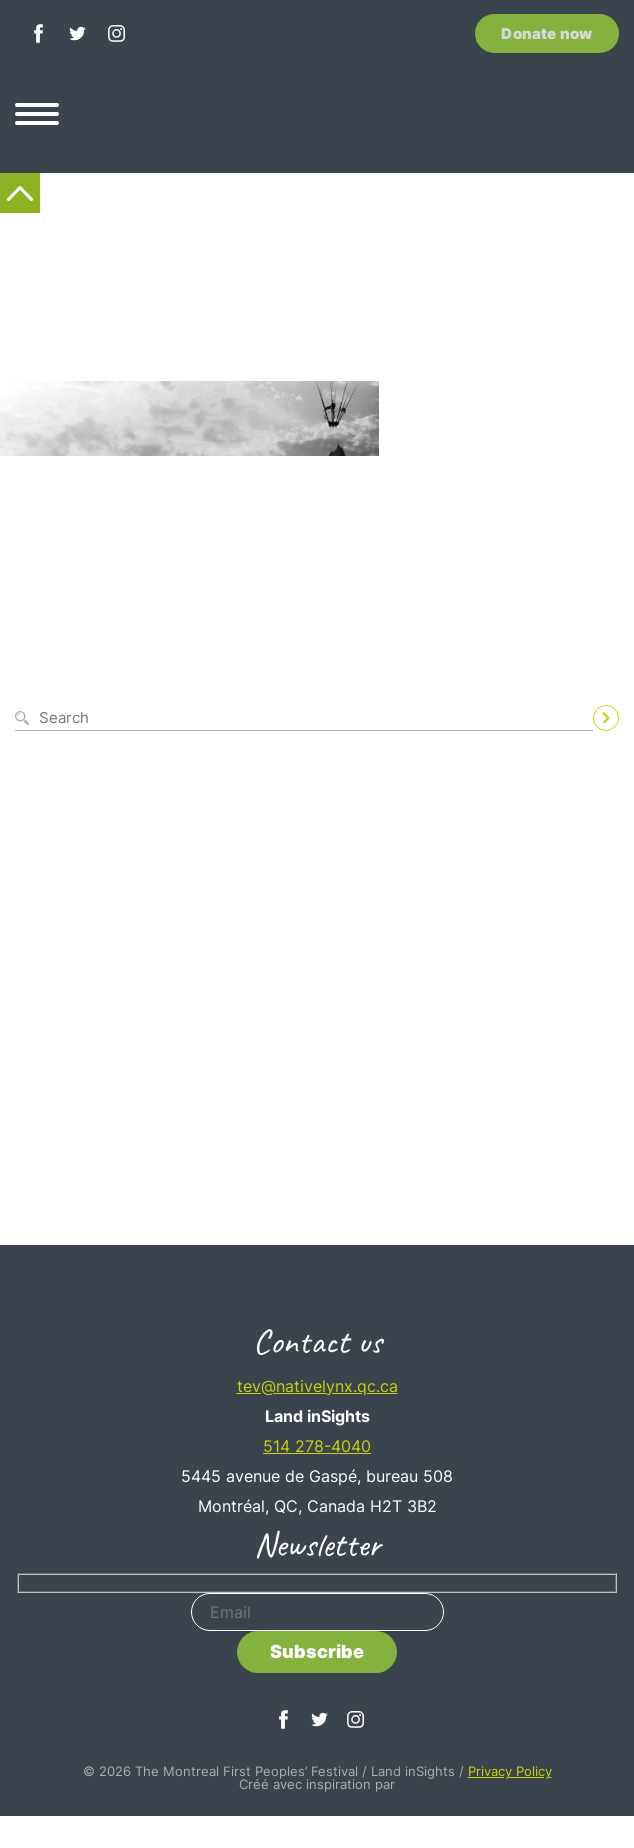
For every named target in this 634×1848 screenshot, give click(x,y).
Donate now (546, 33)
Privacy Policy (510, 1771)
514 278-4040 (317, 1446)
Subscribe (317, 1651)
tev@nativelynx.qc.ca (317, 1386)
